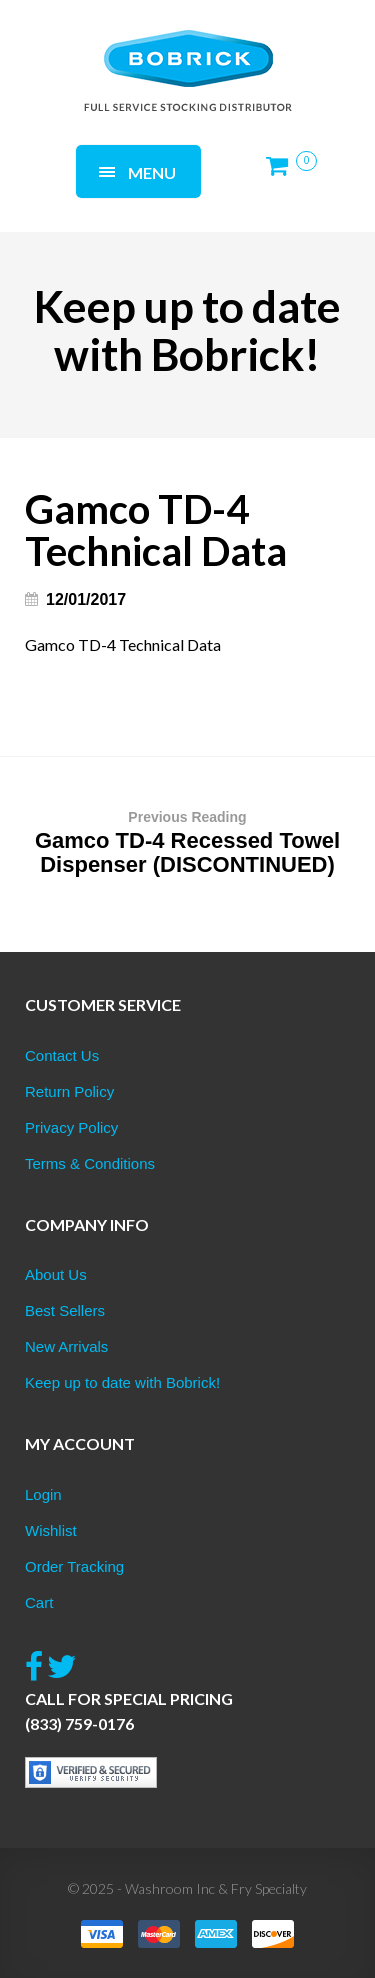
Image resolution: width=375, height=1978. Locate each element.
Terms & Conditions (90, 1163)
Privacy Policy (71, 1127)
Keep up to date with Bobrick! (122, 1382)
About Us (56, 1274)
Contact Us (62, 1055)
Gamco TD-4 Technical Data (123, 644)
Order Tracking (74, 1566)
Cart (39, 1602)
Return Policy (69, 1091)
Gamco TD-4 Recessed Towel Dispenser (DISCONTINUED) (187, 841)
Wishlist (51, 1530)
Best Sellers (65, 1310)
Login (43, 1494)
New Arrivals (66, 1346)
